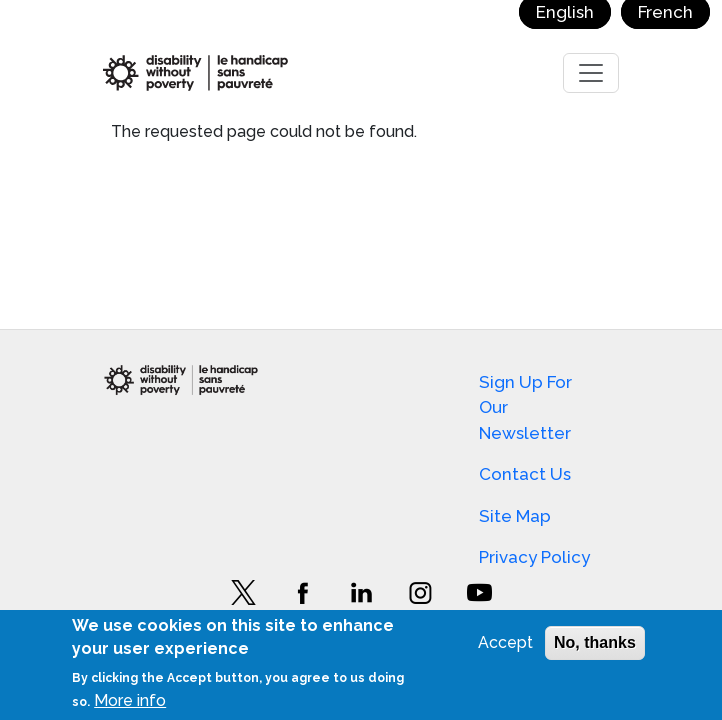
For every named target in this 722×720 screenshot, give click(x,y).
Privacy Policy (534, 557)
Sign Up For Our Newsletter (525, 407)
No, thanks (595, 642)
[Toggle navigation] (591, 73)
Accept (505, 642)
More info (130, 700)
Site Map (515, 516)
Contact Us (525, 474)
